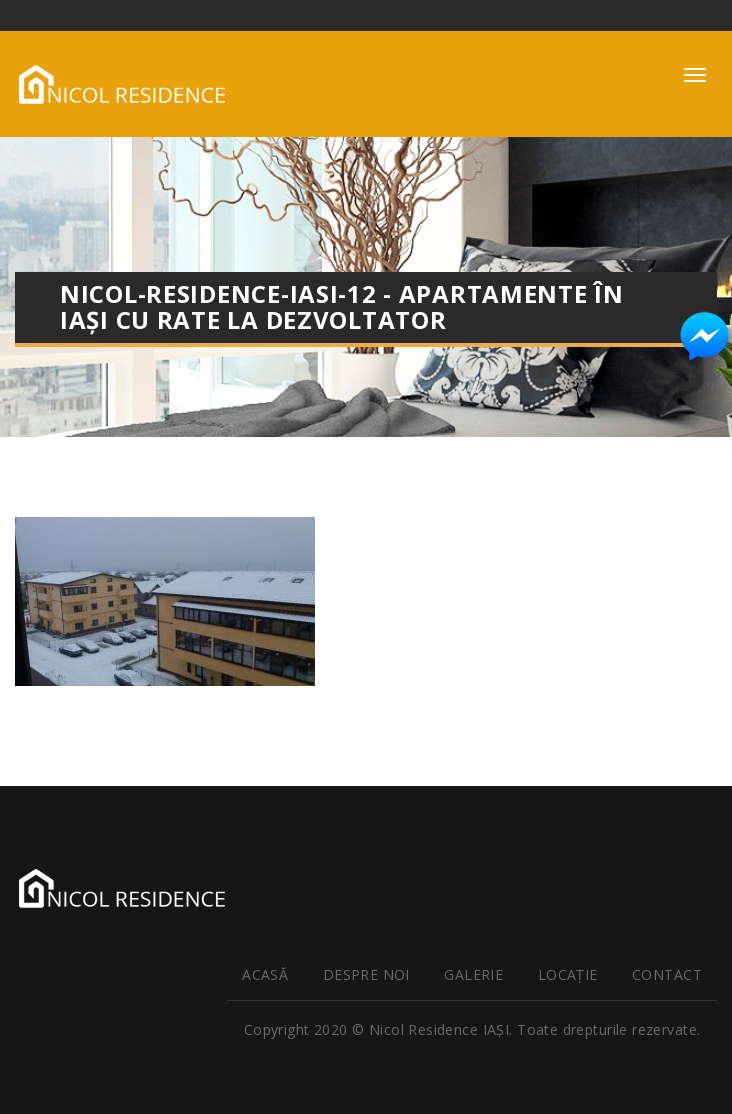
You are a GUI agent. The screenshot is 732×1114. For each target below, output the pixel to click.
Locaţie (568, 974)
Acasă (265, 974)
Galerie (473, 974)
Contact (667, 974)
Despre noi (366, 974)
